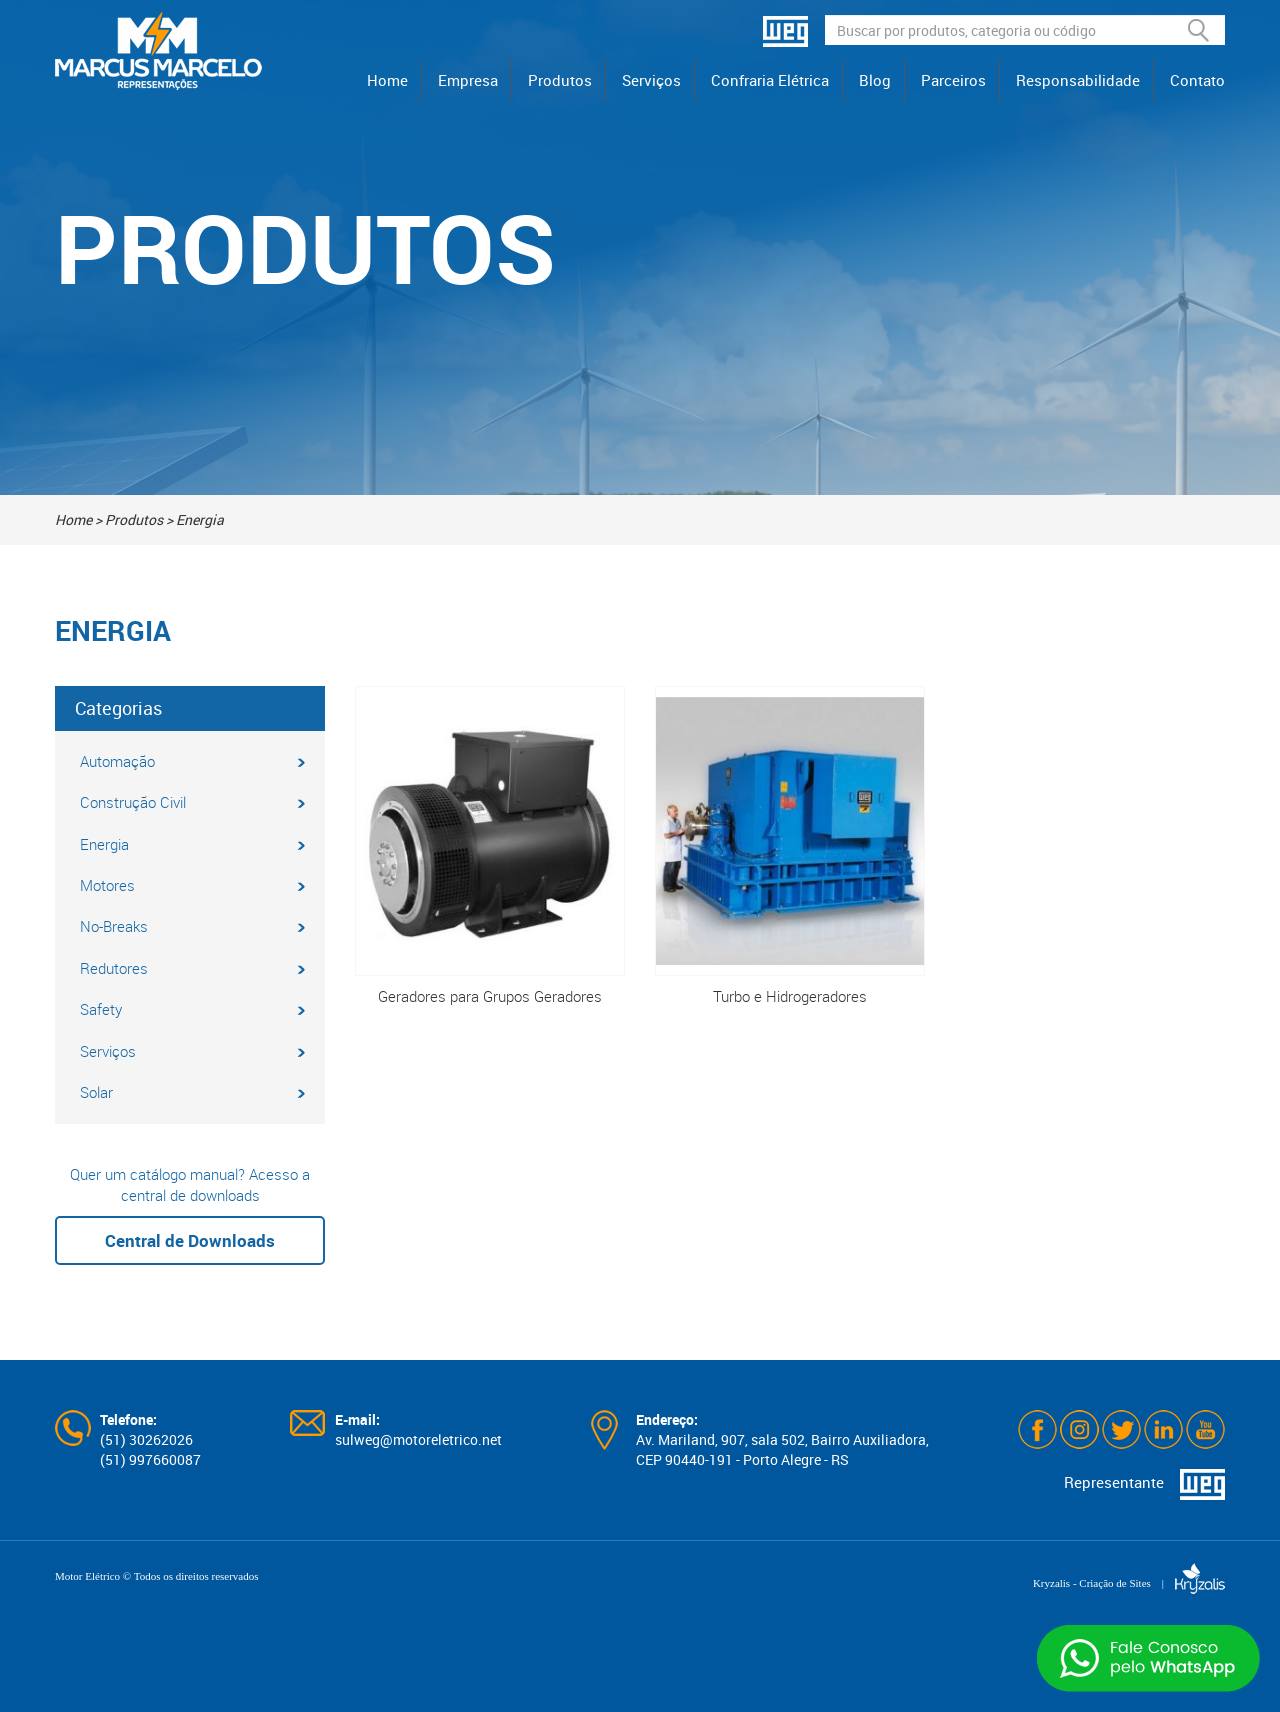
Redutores (192, 968)
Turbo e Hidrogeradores (790, 846)
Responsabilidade (1078, 80)
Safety (192, 1009)
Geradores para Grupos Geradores (490, 846)
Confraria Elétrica (770, 80)
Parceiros (953, 80)
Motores (192, 885)
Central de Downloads (190, 1240)
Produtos (560, 80)
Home (387, 80)
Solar (192, 1092)
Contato (1197, 80)
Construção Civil (192, 802)
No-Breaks (192, 926)
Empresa (468, 80)
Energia (192, 844)
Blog (875, 80)
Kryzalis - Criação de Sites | (1129, 1583)
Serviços (651, 80)
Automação (192, 761)
